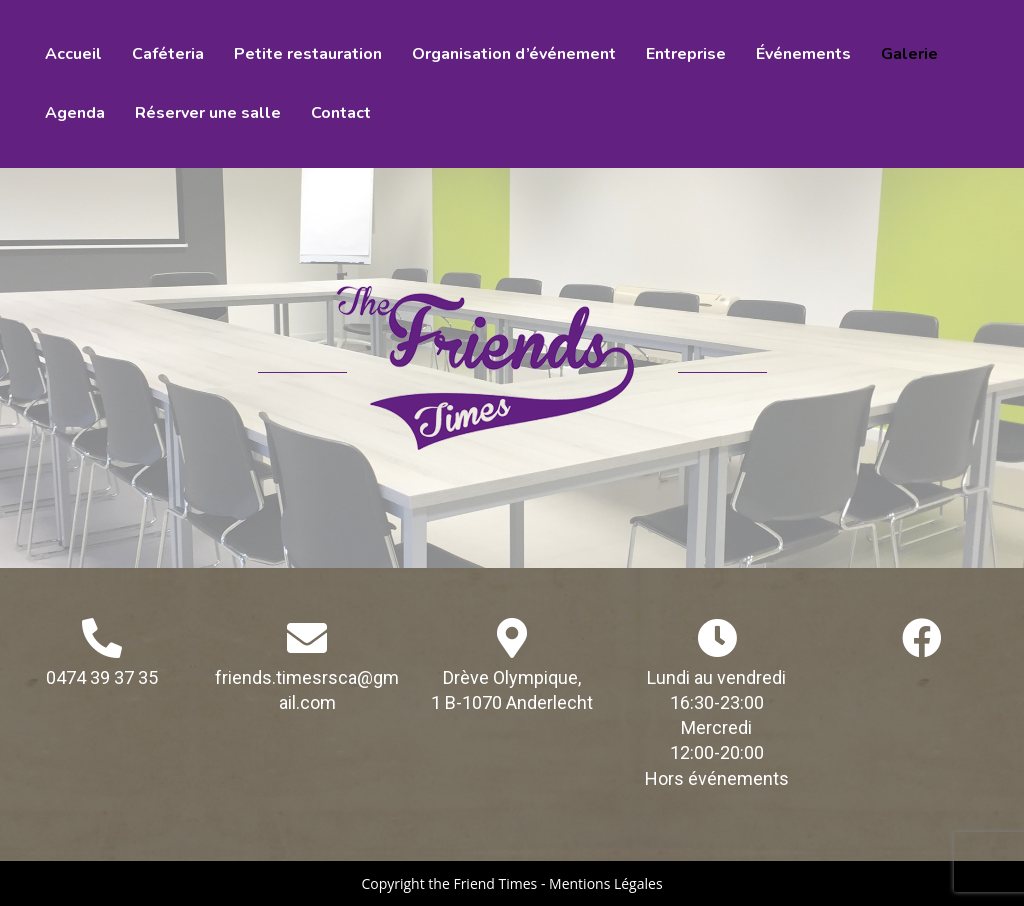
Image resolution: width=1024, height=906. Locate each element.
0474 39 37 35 (102, 677)
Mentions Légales (606, 883)
